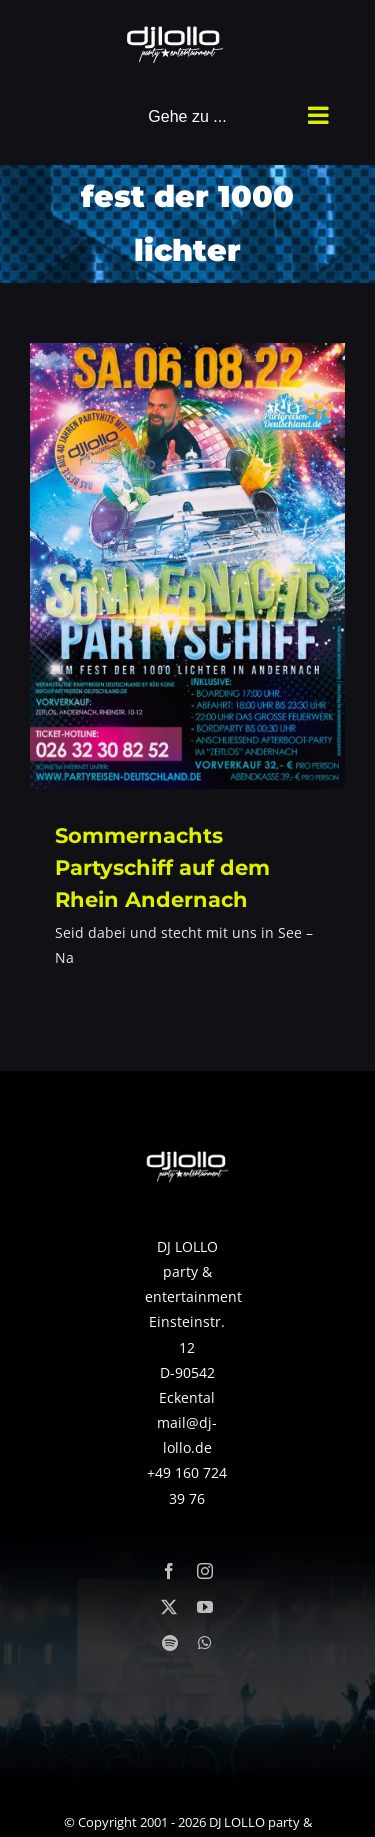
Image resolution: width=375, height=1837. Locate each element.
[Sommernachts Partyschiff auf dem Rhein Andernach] (187, 566)
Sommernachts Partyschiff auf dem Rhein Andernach (162, 867)
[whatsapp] (205, 1643)
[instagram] (205, 1571)
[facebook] (169, 1571)
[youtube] (205, 1607)
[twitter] (169, 1607)
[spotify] (170, 1643)
